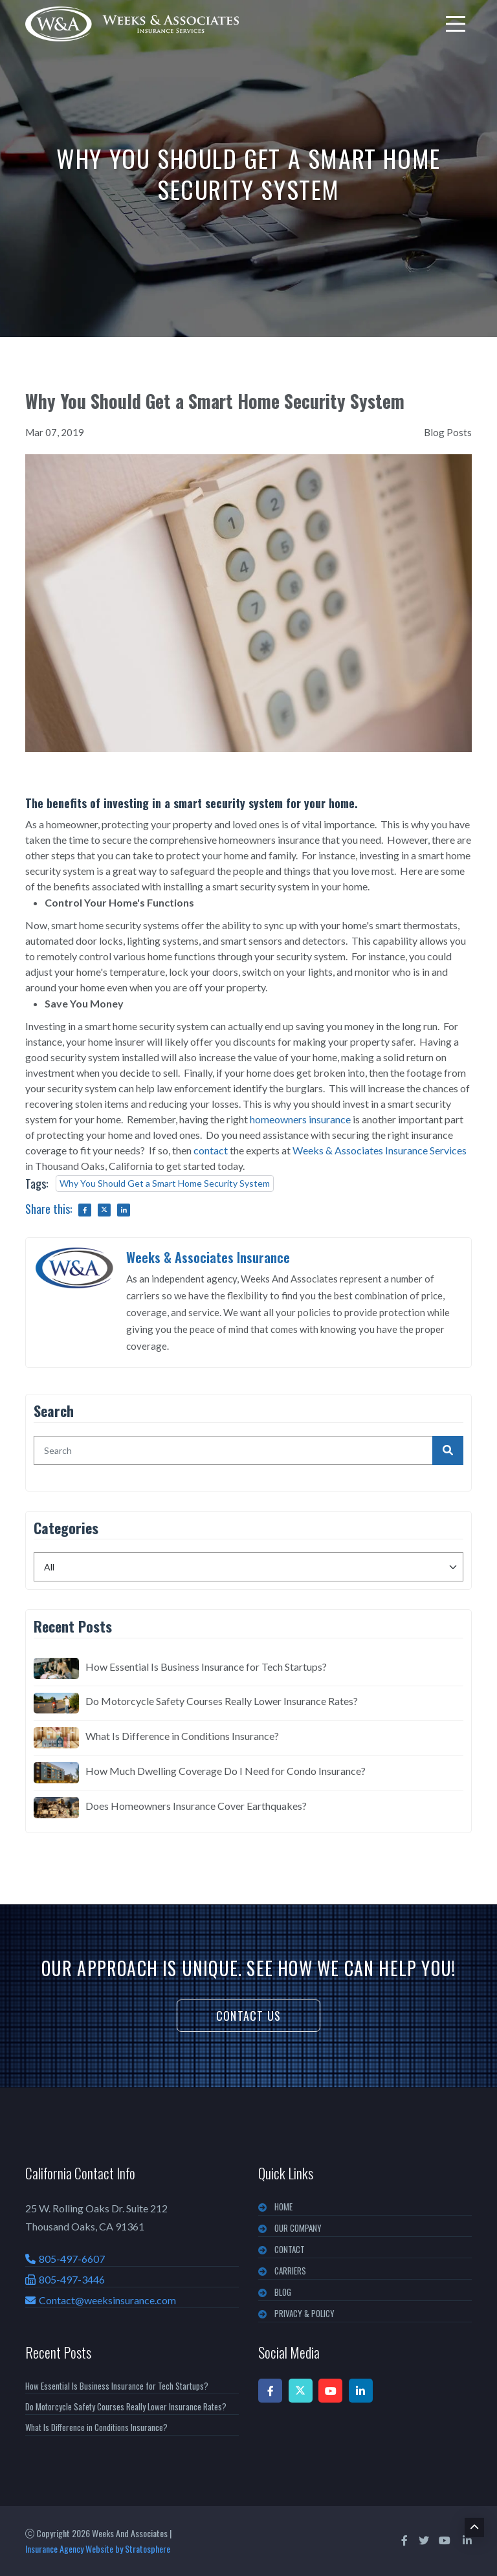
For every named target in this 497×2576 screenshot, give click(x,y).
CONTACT (289, 2249)
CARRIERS (290, 2270)
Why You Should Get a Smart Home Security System (165, 1183)
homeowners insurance (300, 1119)
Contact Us (248, 2015)
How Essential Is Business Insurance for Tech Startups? (206, 1666)
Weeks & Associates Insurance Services (380, 1150)
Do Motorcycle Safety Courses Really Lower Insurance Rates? (221, 1701)
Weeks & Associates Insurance (208, 1257)
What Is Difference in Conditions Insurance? (182, 1736)
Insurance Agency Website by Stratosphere (97, 2548)
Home (283, 2206)
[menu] (455, 24)
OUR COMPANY (298, 2227)
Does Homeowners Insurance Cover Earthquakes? (196, 1806)
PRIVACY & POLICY (304, 2313)
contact (210, 1150)
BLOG (282, 2291)
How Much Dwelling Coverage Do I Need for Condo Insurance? (225, 1771)
